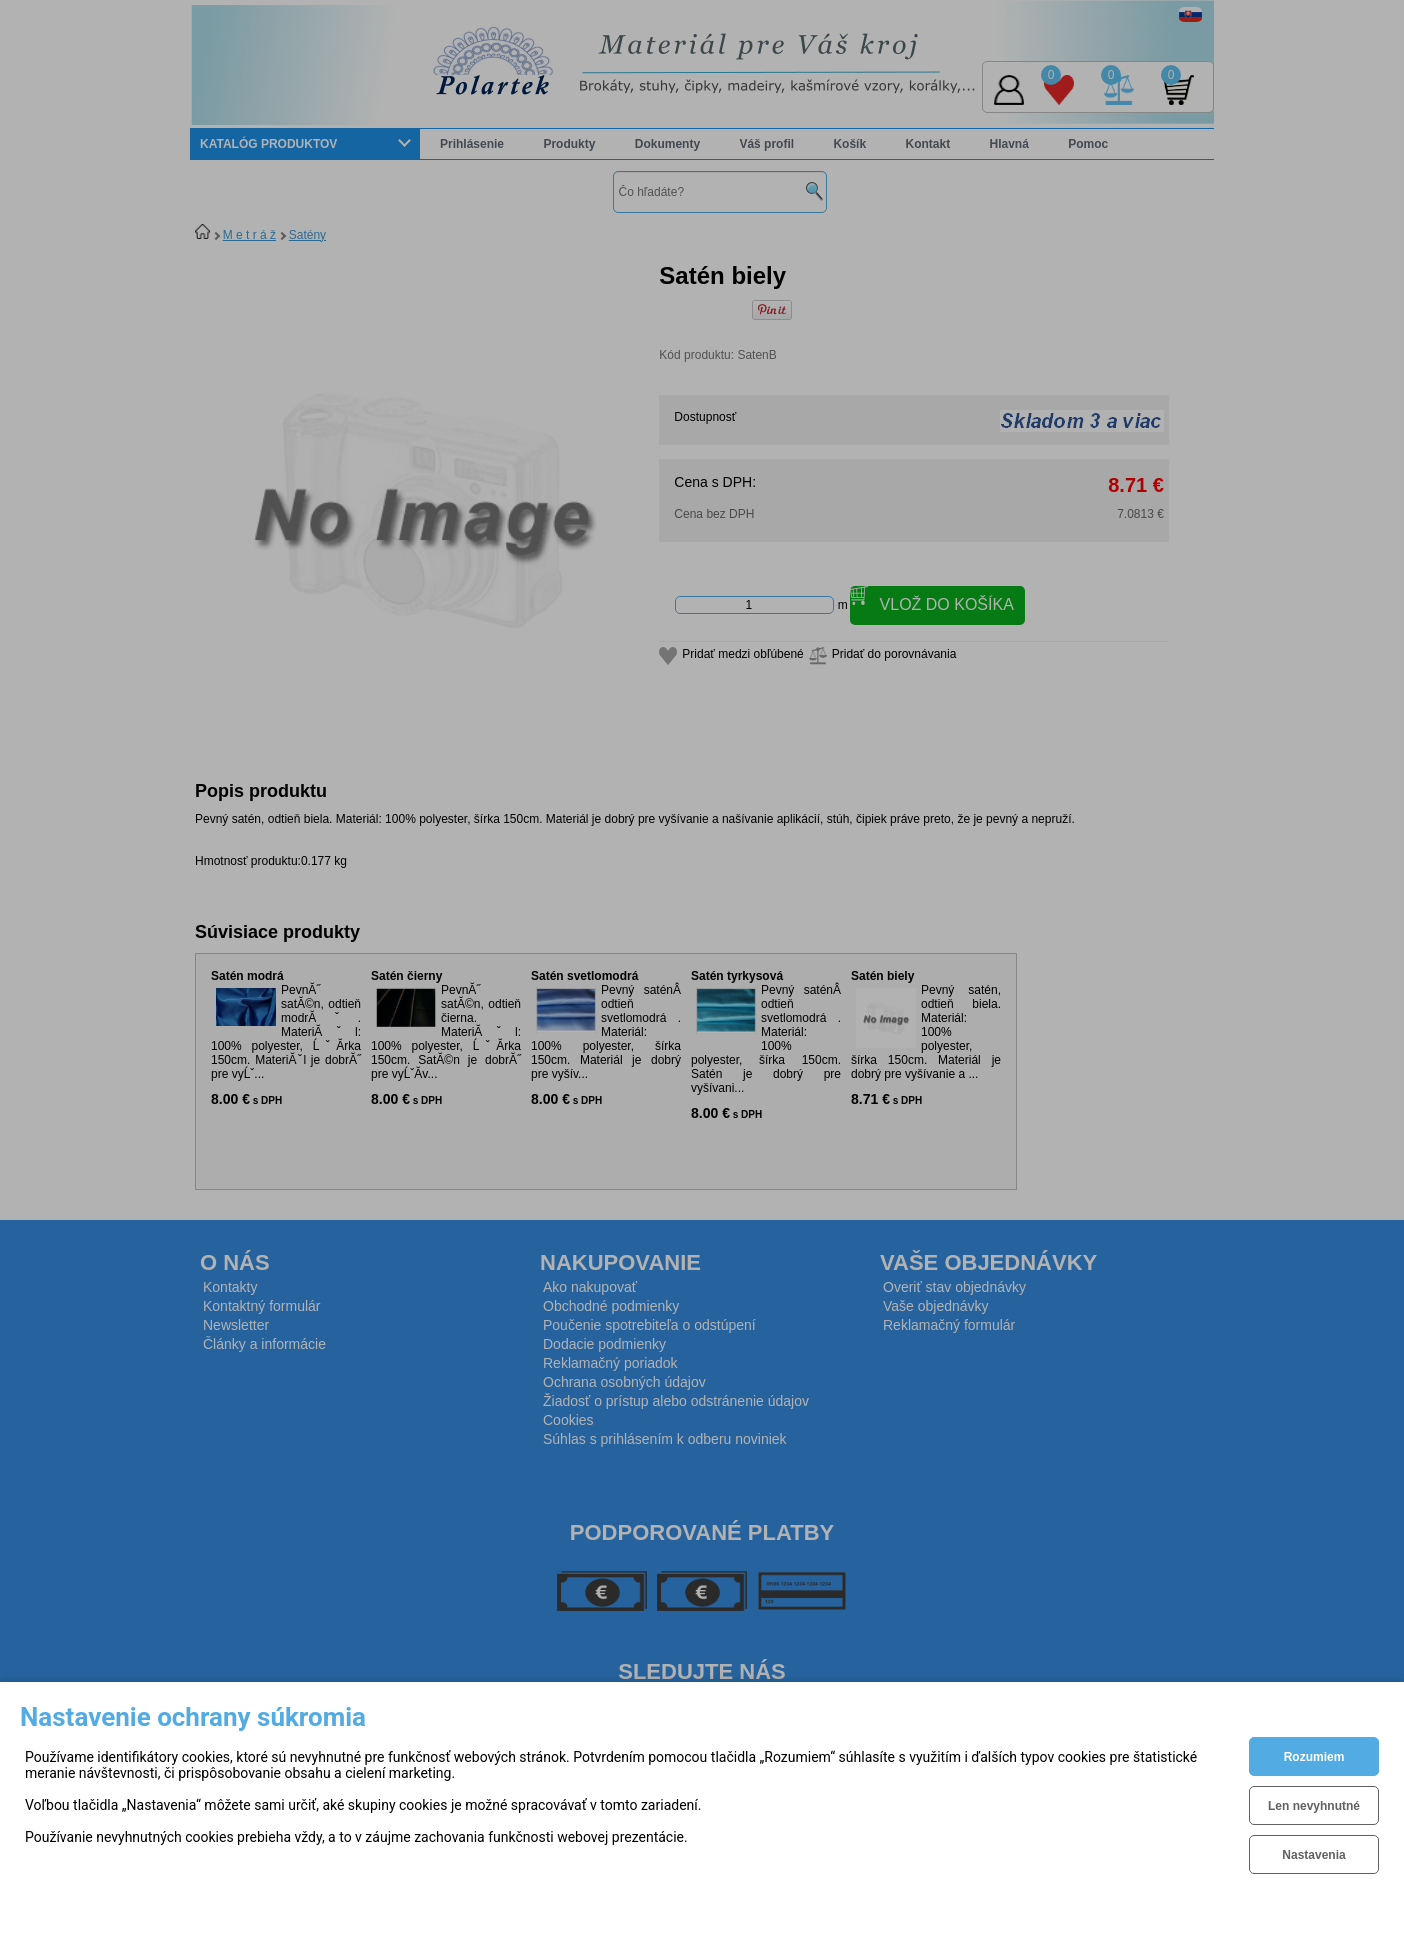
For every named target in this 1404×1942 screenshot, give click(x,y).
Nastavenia (1313, 1855)
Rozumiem (1314, 1757)
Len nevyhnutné (1314, 1806)
